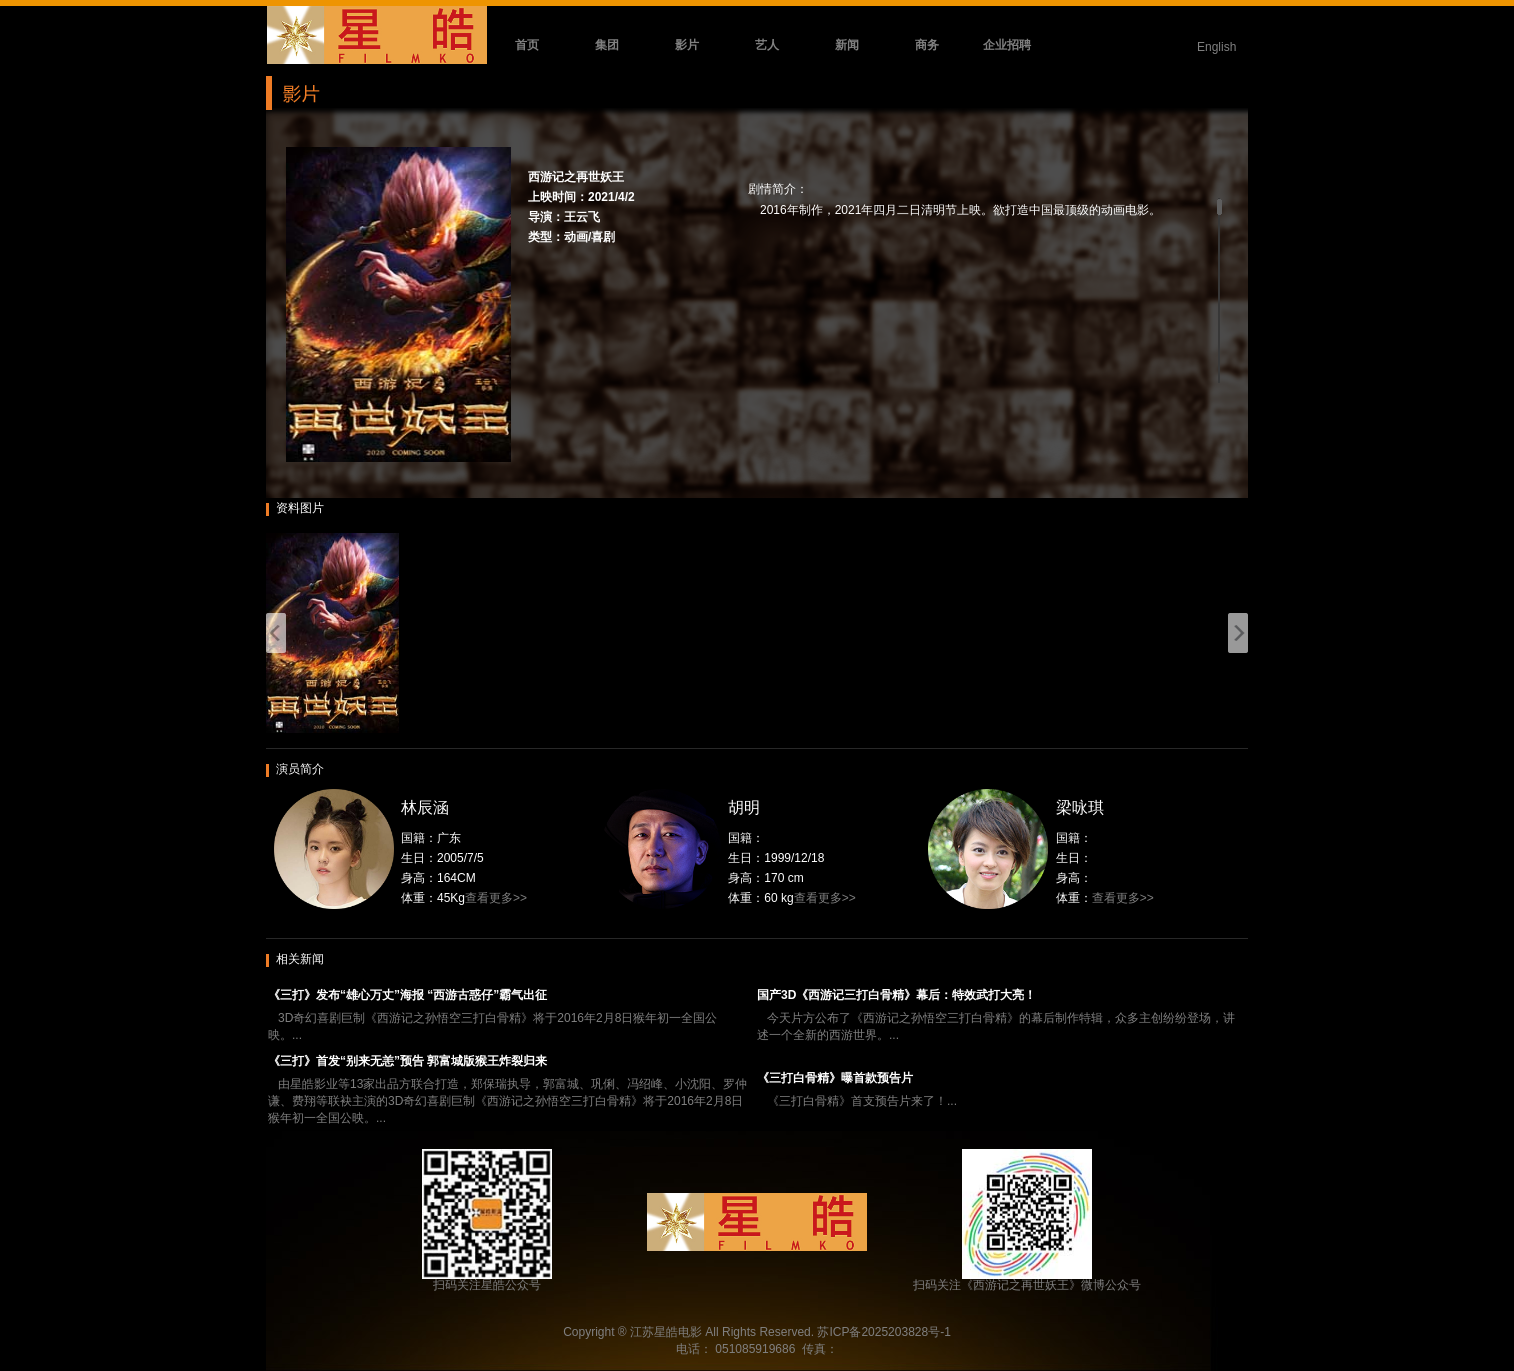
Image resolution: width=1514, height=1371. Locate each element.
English (1216, 47)
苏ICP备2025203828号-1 (883, 1332)
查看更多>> (496, 898)
